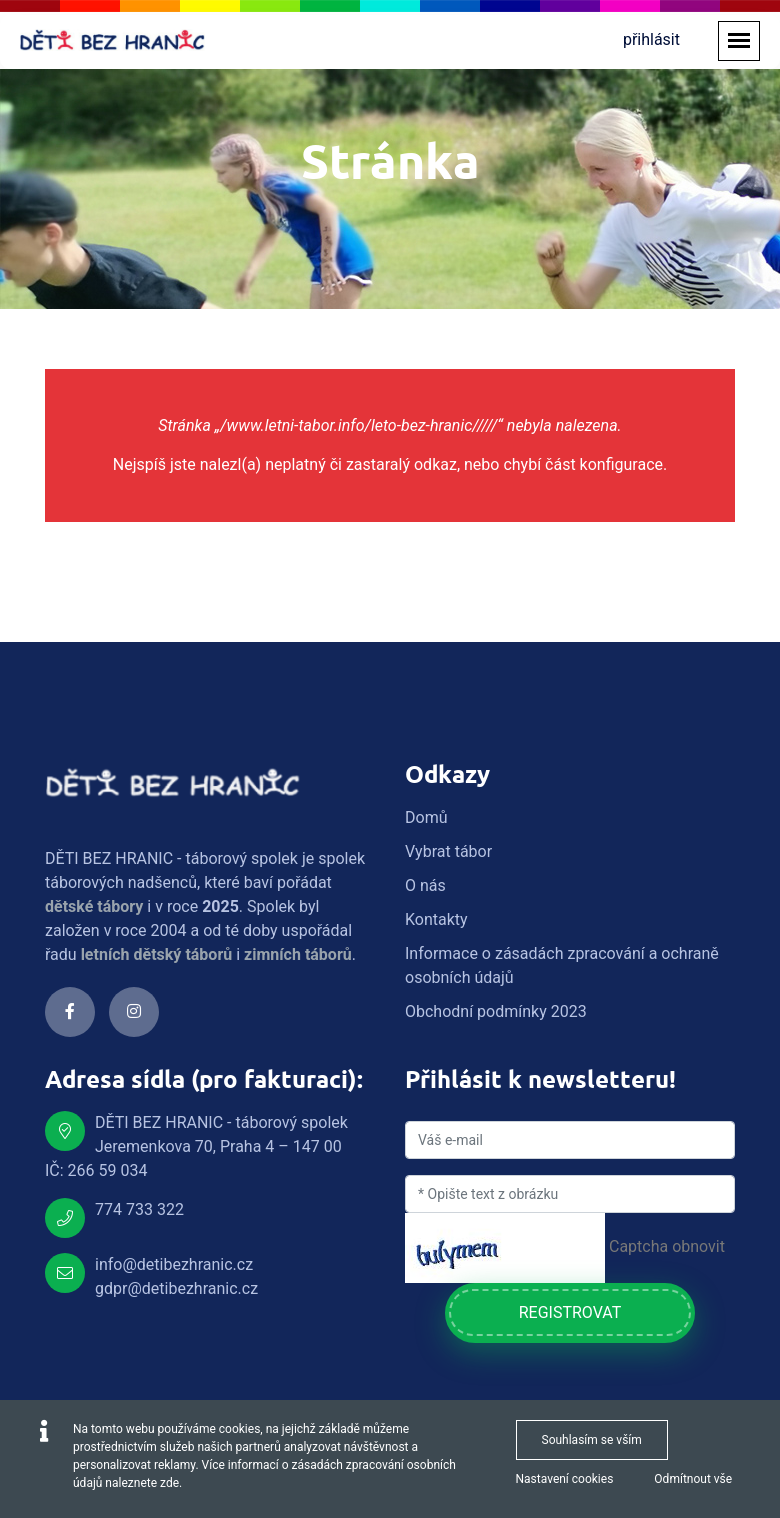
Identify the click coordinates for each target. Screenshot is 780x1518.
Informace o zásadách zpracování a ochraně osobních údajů (562, 965)
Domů (426, 817)
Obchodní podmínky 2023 (496, 1011)
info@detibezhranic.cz (174, 1264)
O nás (425, 885)
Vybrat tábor (448, 851)
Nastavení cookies (565, 1479)
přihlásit (651, 39)
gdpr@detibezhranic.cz (176, 1288)
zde (169, 1483)
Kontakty (436, 919)
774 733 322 (139, 1209)
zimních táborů (298, 954)
